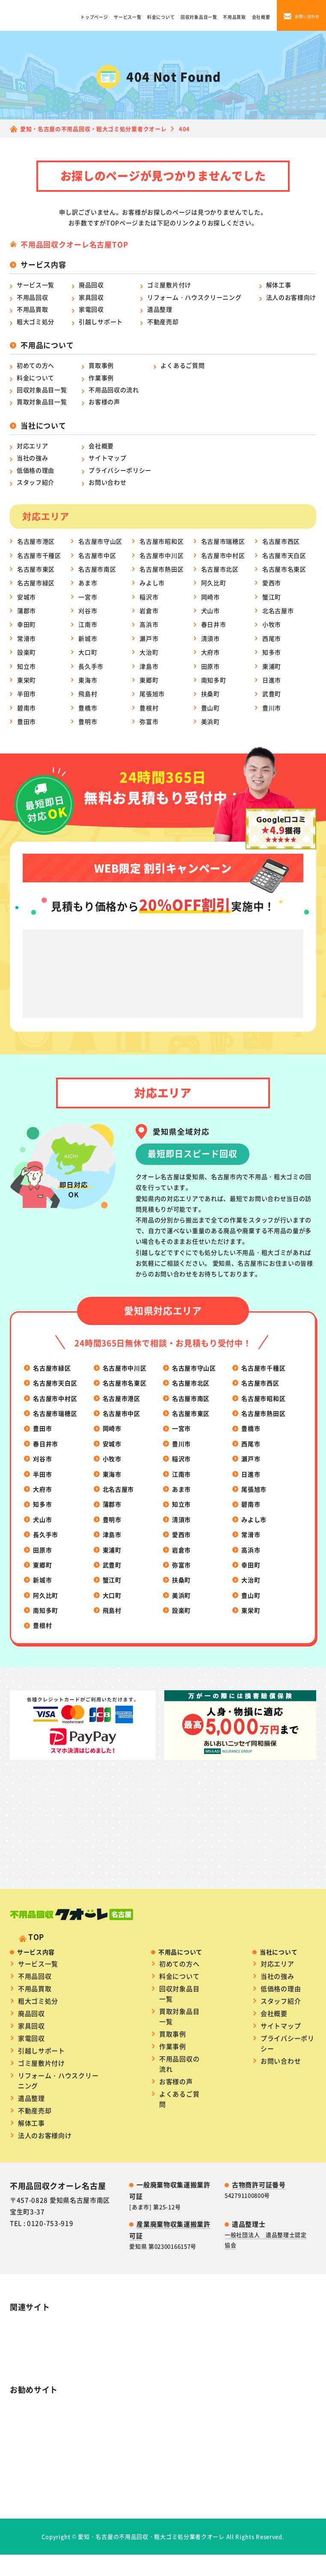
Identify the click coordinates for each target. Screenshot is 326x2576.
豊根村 (148, 707)
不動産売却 (163, 321)
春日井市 (213, 624)
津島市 (148, 666)
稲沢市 (148, 597)
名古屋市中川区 (161, 555)
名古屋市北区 (220, 569)
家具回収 (91, 297)
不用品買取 (234, 17)
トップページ (94, 17)
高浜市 (148, 624)
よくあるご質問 (182, 365)
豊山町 (210, 707)
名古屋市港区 (36, 541)
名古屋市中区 (97, 555)
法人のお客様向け (291, 297)
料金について (161, 17)
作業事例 (101, 377)
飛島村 (87, 693)
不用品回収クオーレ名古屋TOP (74, 244)
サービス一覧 (127, 17)
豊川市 (271, 707)
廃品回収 (91, 284)
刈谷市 (87, 610)
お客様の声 (104, 401)
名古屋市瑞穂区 (223, 541)
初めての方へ (35, 365)
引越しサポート (101, 321)
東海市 (87, 680)
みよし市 (152, 582)
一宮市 (87, 597)
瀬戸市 (148, 638)
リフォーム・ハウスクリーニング (194, 297)
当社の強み (32, 457)
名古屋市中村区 (223, 555)
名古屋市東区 (36, 569)
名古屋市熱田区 (161, 569)
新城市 (87, 638)
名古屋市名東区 (284, 569)
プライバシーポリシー (120, 470)
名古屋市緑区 (36, 582)
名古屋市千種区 (39, 555)
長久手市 (91, 666)
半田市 (26, 693)
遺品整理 (159, 309)
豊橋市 (87, 707)
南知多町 (213, 680)
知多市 (271, 652)
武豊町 (271, 693)
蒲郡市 (26, 610)
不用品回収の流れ (114, 389)
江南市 (87, 624)
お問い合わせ (107, 482)
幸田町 (26, 624)
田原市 (210, 666)
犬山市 (210, 610)
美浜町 (210, 721)
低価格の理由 (35, 470)
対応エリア (32, 445)
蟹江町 (271, 597)
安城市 (26, 597)
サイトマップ (107, 457)
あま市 (87, 582)
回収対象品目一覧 (199, 17)
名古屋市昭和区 (161, 541)
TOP (36, 1914)
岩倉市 (148, 610)
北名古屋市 (278, 610)
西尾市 (271, 638)
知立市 (26, 666)
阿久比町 (213, 582)
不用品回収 (32, 297)
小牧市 (271, 624)
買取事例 (101, 365)
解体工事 (278, 284)
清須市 (210, 638)
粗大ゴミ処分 (35, 321)
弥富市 (148, 721)
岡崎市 (210, 597)
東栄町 (26, 680)
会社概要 (261, 17)
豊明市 (87, 721)
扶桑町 (210, 693)
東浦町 (271, 666)
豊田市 (26, 721)
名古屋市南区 (97, 569)
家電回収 (91, 309)
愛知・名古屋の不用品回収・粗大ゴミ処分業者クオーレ (151, 2514)
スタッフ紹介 (35, 482)
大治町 (148, 652)
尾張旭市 (152, 693)
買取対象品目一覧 (42, 401)
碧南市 (26, 707)
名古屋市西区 (281, 541)
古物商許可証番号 (259, 2161)
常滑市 (26, 638)
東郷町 (148, 680)
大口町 (87, 652)
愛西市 (271, 582)
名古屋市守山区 (100, 541)
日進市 (271, 680)
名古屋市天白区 (284, 555)
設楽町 (26, 652)
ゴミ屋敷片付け (169, 284)
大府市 (210, 652)
